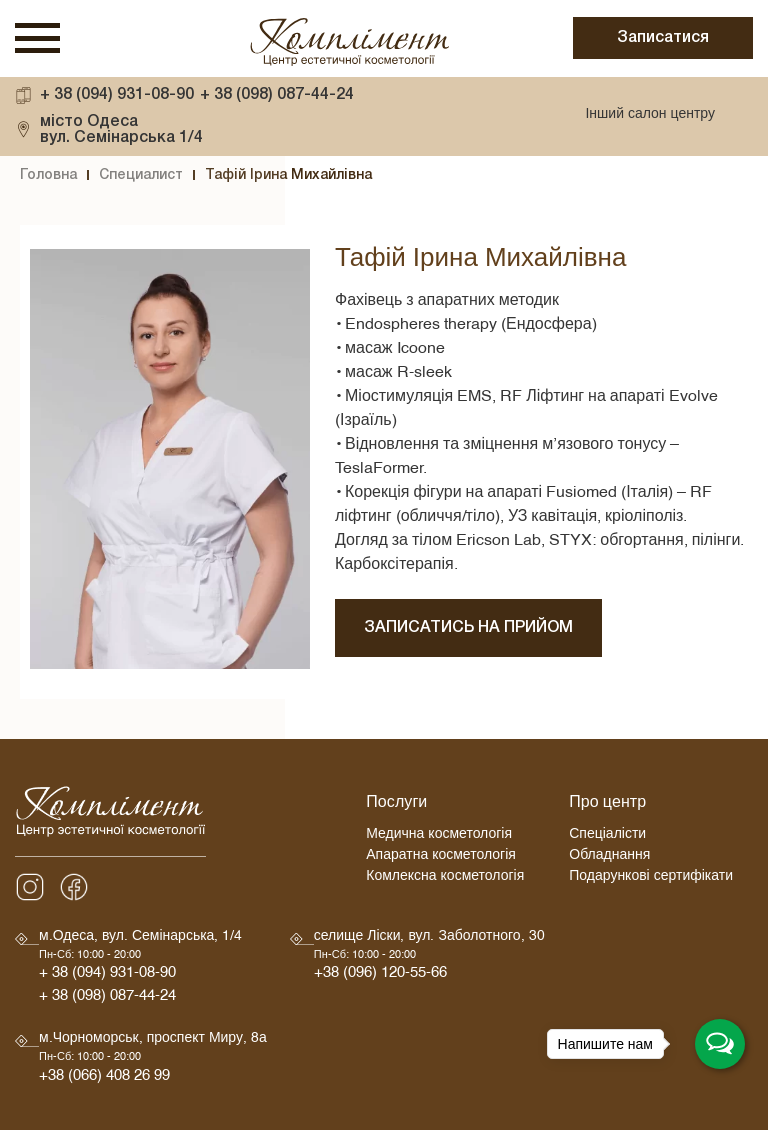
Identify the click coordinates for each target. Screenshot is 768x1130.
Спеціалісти (607, 836)
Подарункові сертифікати (651, 878)
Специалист (141, 175)
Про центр (607, 805)
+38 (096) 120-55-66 (380, 975)
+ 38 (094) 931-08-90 (117, 95)
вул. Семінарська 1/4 (121, 129)
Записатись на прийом (468, 628)
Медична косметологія (439, 836)
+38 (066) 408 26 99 (104, 1078)
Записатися (663, 38)
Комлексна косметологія (445, 878)
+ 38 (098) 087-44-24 (277, 95)
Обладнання (609, 857)
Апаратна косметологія (441, 857)
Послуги (396, 805)
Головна (48, 175)
